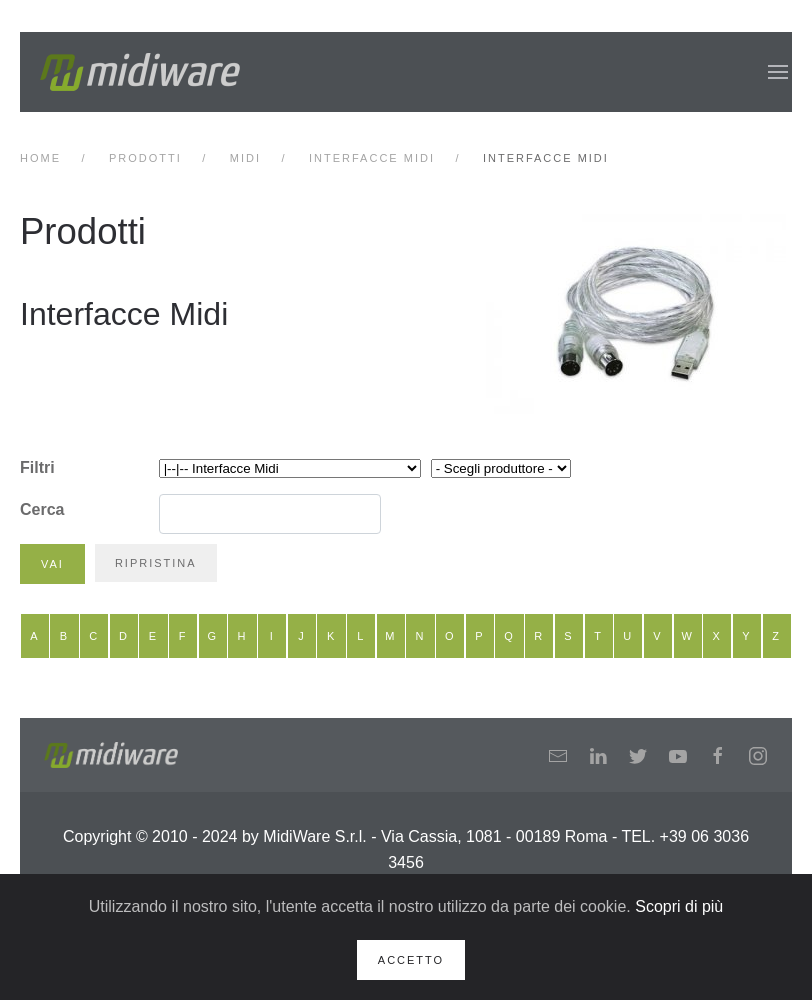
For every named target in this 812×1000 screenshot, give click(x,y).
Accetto (411, 960)
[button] (778, 72)
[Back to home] (140, 72)
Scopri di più (679, 906)
